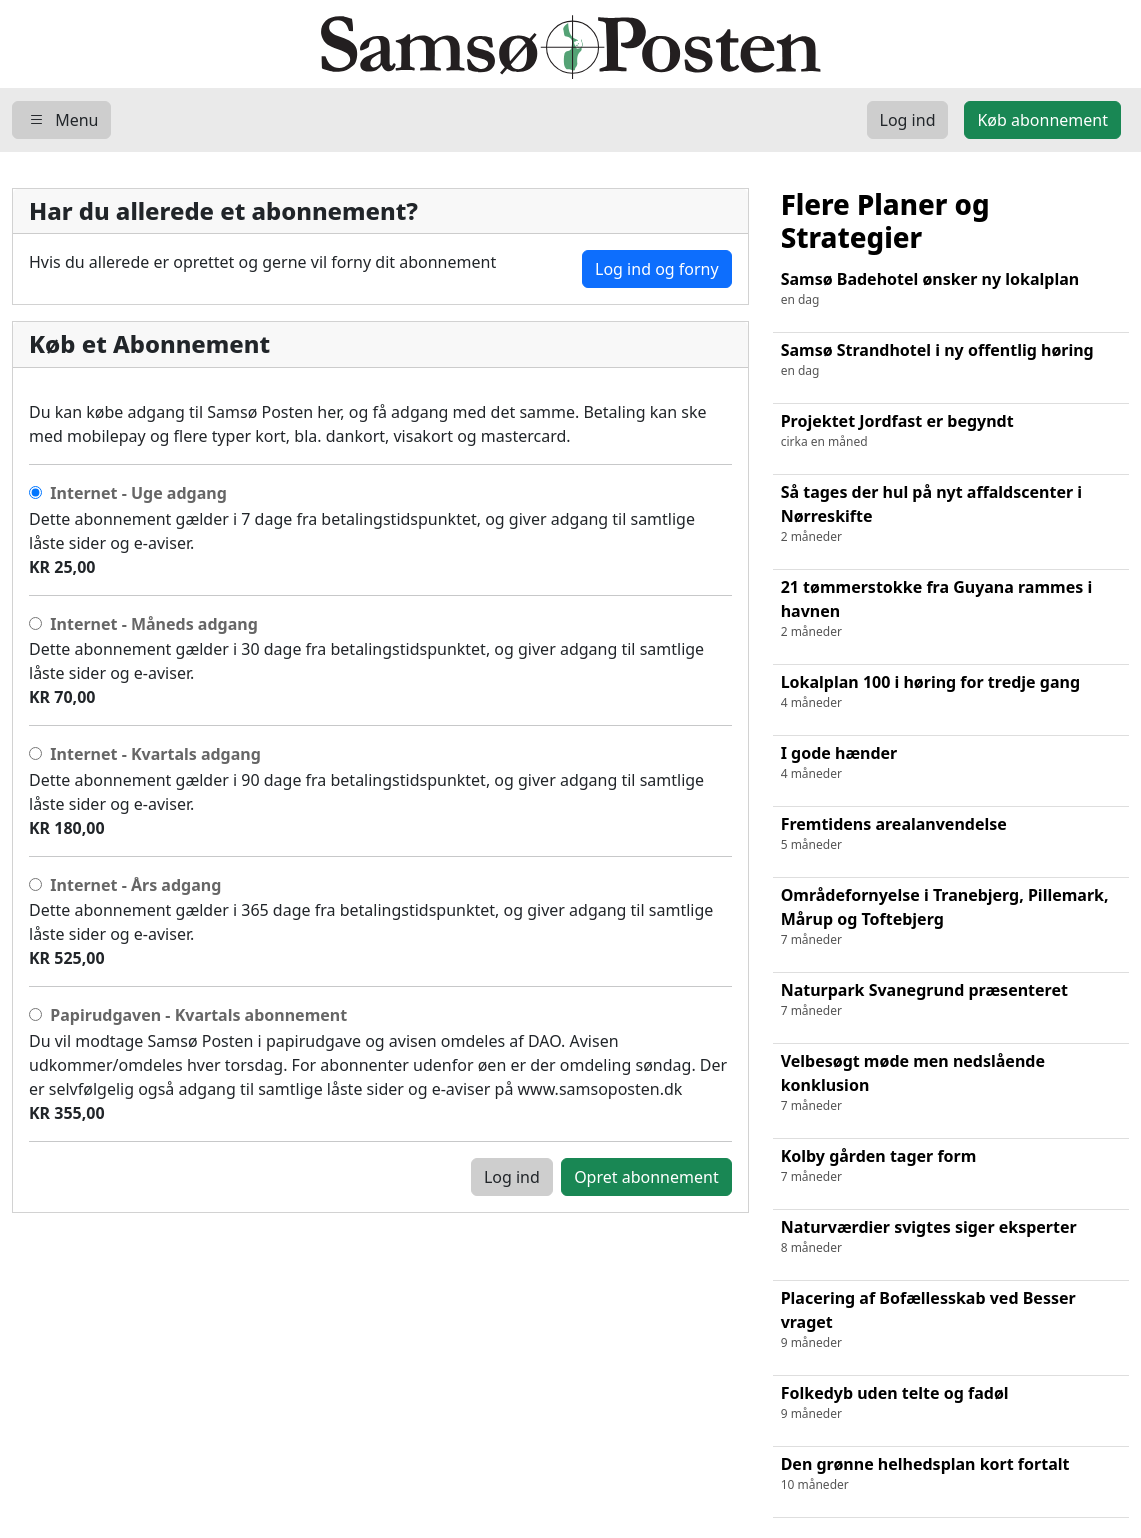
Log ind (512, 1177)
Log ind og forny (657, 269)
